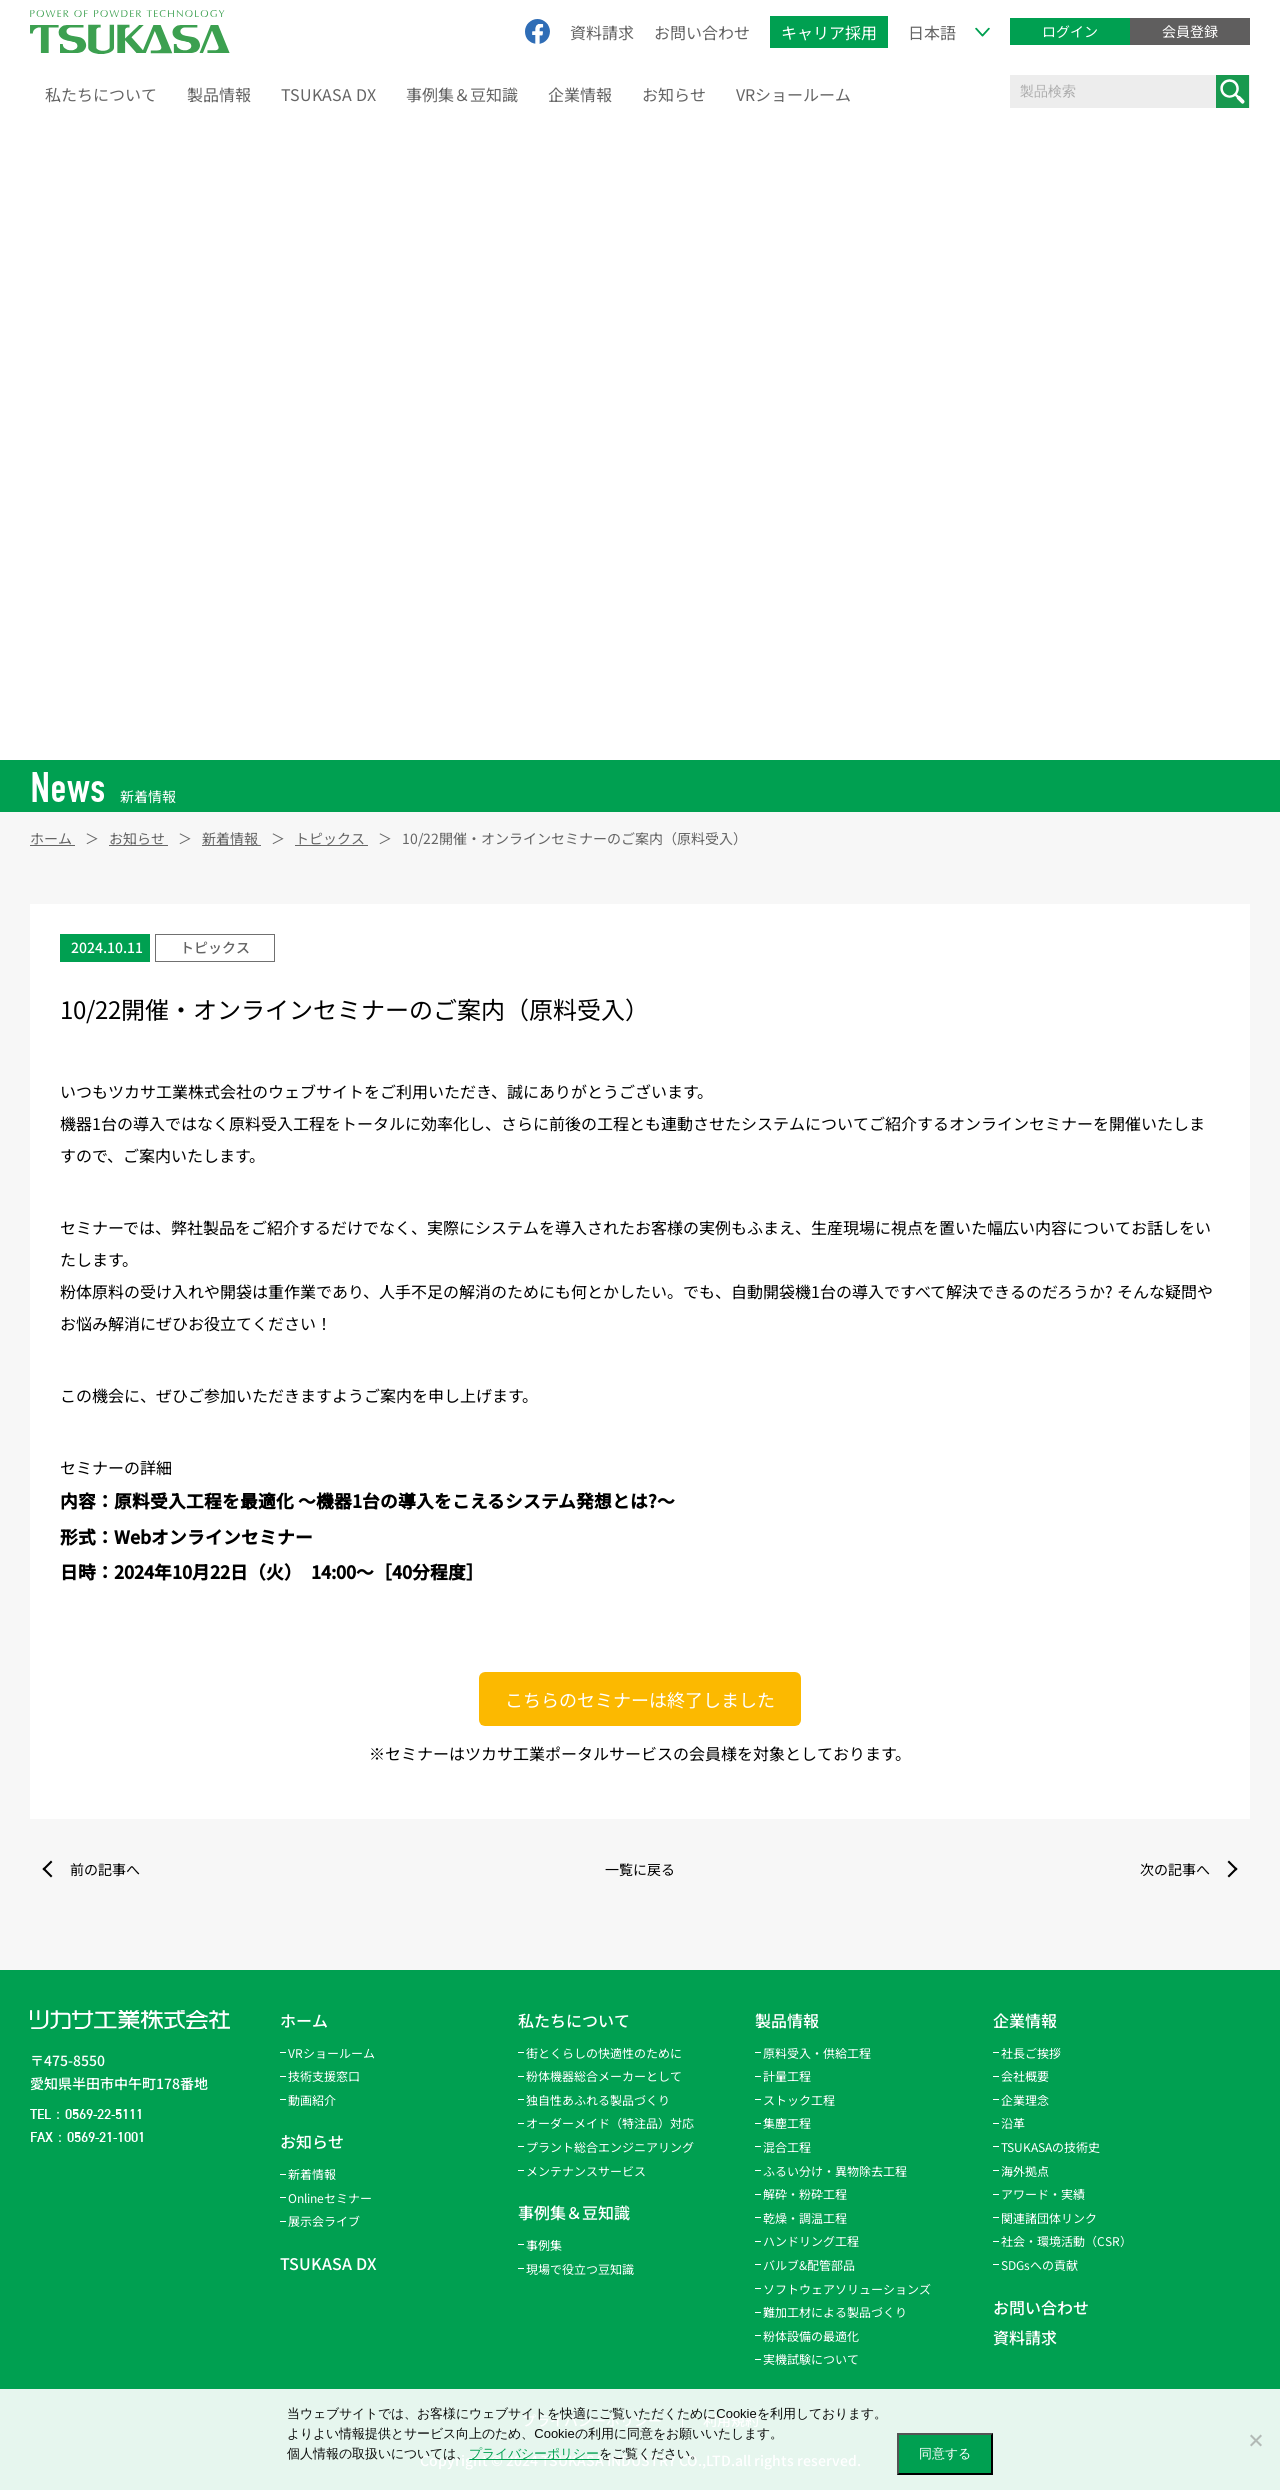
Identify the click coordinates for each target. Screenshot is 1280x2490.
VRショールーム (793, 94)
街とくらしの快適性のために (604, 2052)
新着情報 (312, 2173)
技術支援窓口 (324, 2075)
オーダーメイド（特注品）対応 (610, 2122)
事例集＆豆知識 (462, 94)
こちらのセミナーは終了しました (640, 1699)
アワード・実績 (1043, 2193)
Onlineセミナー (330, 2197)
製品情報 (219, 94)
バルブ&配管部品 (809, 2264)
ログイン (1070, 31)
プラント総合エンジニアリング (610, 2146)
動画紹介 (312, 2099)
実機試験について (811, 2358)
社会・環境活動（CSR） (1066, 2240)
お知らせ (674, 94)
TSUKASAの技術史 (1050, 2146)
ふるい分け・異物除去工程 (835, 2170)
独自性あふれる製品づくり (598, 2099)
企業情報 (580, 94)
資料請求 (602, 32)
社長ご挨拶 (1031, 2052)
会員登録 (1190, 31)
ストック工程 (799, 2099)
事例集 (544, 2244)
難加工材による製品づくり (835, 2311)
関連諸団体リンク (1049, 2217)
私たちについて (101, 94)
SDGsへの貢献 (1039, 2264)
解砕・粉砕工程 (805, 2193)
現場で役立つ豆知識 (580, 2268)
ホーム (304, 2020)
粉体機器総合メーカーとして (604, 2075)
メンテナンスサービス (586, 2170)
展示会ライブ (324, 2220)
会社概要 (1025, 2075)
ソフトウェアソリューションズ (847, 2288)
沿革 (1013, 2122)
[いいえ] (1255, 2440)
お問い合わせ (702, 32)
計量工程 (787, 2075)
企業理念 (1025, 2099)
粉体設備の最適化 (811, 2335)
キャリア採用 (829, 32)
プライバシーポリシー (534, 2453)
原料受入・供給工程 (817, 2052)
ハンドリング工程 (811, 2240)
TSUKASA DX (328, 94)
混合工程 (787, 2146)
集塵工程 (787, 2122)
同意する (945, 2453)
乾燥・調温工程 (805, 2217)
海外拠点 (1025, 2170)
